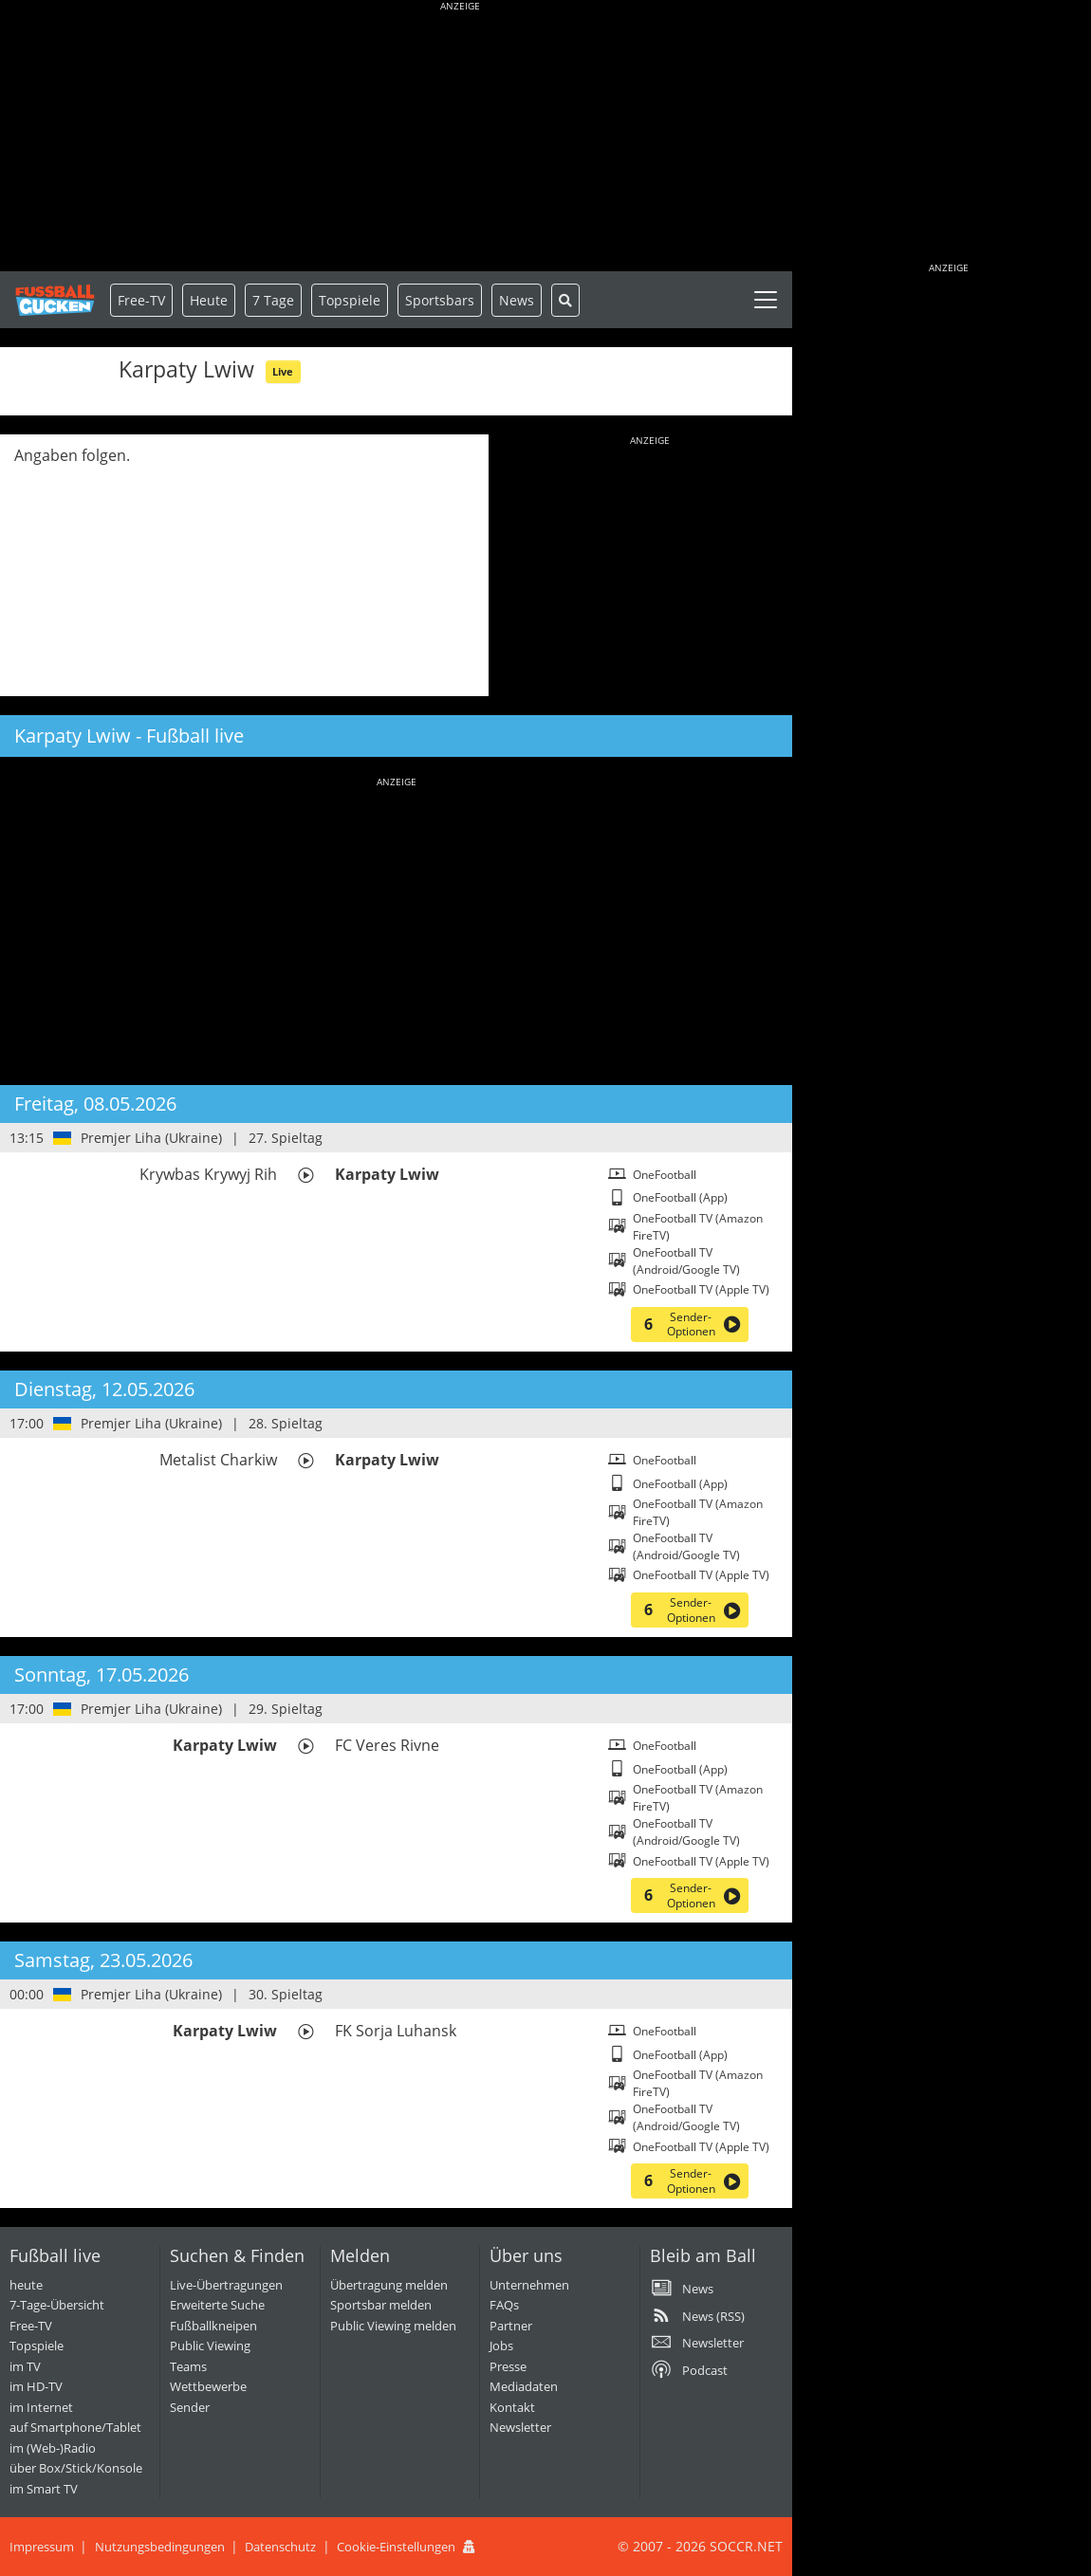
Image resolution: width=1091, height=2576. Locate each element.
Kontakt (512, 2407)
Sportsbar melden (381, 2304)
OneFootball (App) (680, 1197)
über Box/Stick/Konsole (75, 2467)
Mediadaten (524, 2386)
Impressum (41, 2546)
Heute (209, 300)
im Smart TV (43, 2488)
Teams (188, 2366)
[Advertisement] (460, 137)
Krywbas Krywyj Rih (208, 1174)
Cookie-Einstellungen (396, 2546)
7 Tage (273, 300)
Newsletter (520, 2427)
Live (282, 371)
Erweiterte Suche (217, 2304)
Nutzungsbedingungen (160, 2546)
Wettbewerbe (208, 2386)
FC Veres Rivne (387, 1745)
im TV (25, 2366)
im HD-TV (36, 2386)
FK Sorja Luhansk (395, 2030)
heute (26, 2284)
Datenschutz (280, 2546)
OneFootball (664, 1175)
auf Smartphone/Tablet (75, 2427)
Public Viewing (210, 2345)
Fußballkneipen (213, 2325)
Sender (190, 2407)
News (516, 300)
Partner (511, 2325)
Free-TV (141, 300)
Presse (508, 2366)
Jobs (501, 2345)
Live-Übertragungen (226, 2284)
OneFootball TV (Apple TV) (701, 1289)
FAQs (504, 2304)
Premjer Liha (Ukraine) (151, 1138)
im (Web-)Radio (52, 2447)
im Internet (41, 2407)
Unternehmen (529, 2284)
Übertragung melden (389, 2284)
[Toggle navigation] (765, 300)
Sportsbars (439, 300)
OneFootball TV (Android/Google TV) (686, 1261)
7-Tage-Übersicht (56, 2304)
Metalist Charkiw (218, 1459)
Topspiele (36, 2345)
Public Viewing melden (393, 2325)
